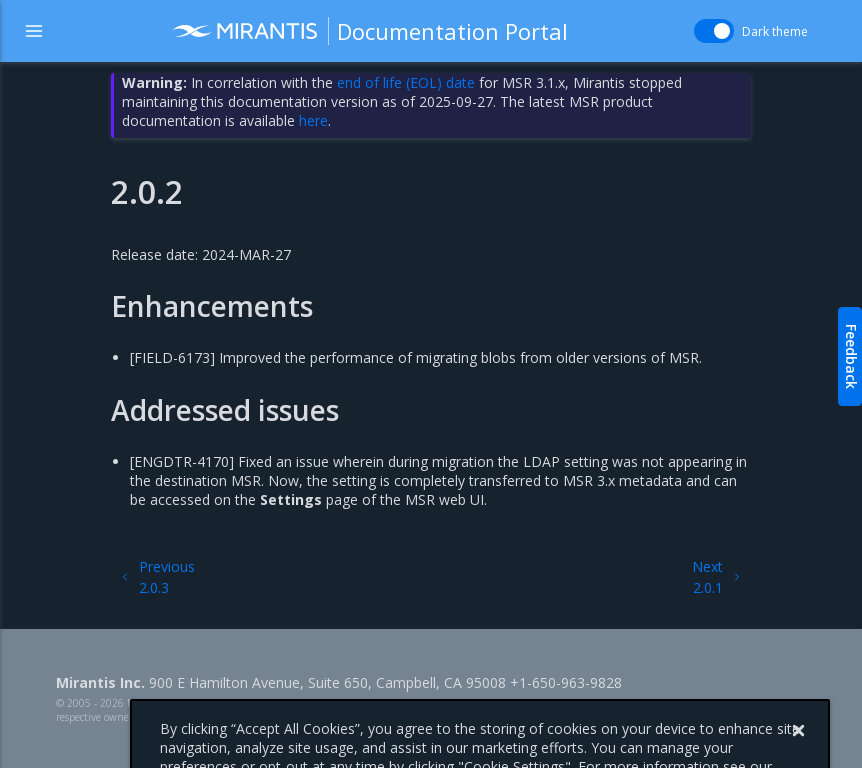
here (313, 120)
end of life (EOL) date (406, 82)
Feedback (851, 356)
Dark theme (775, 31)
